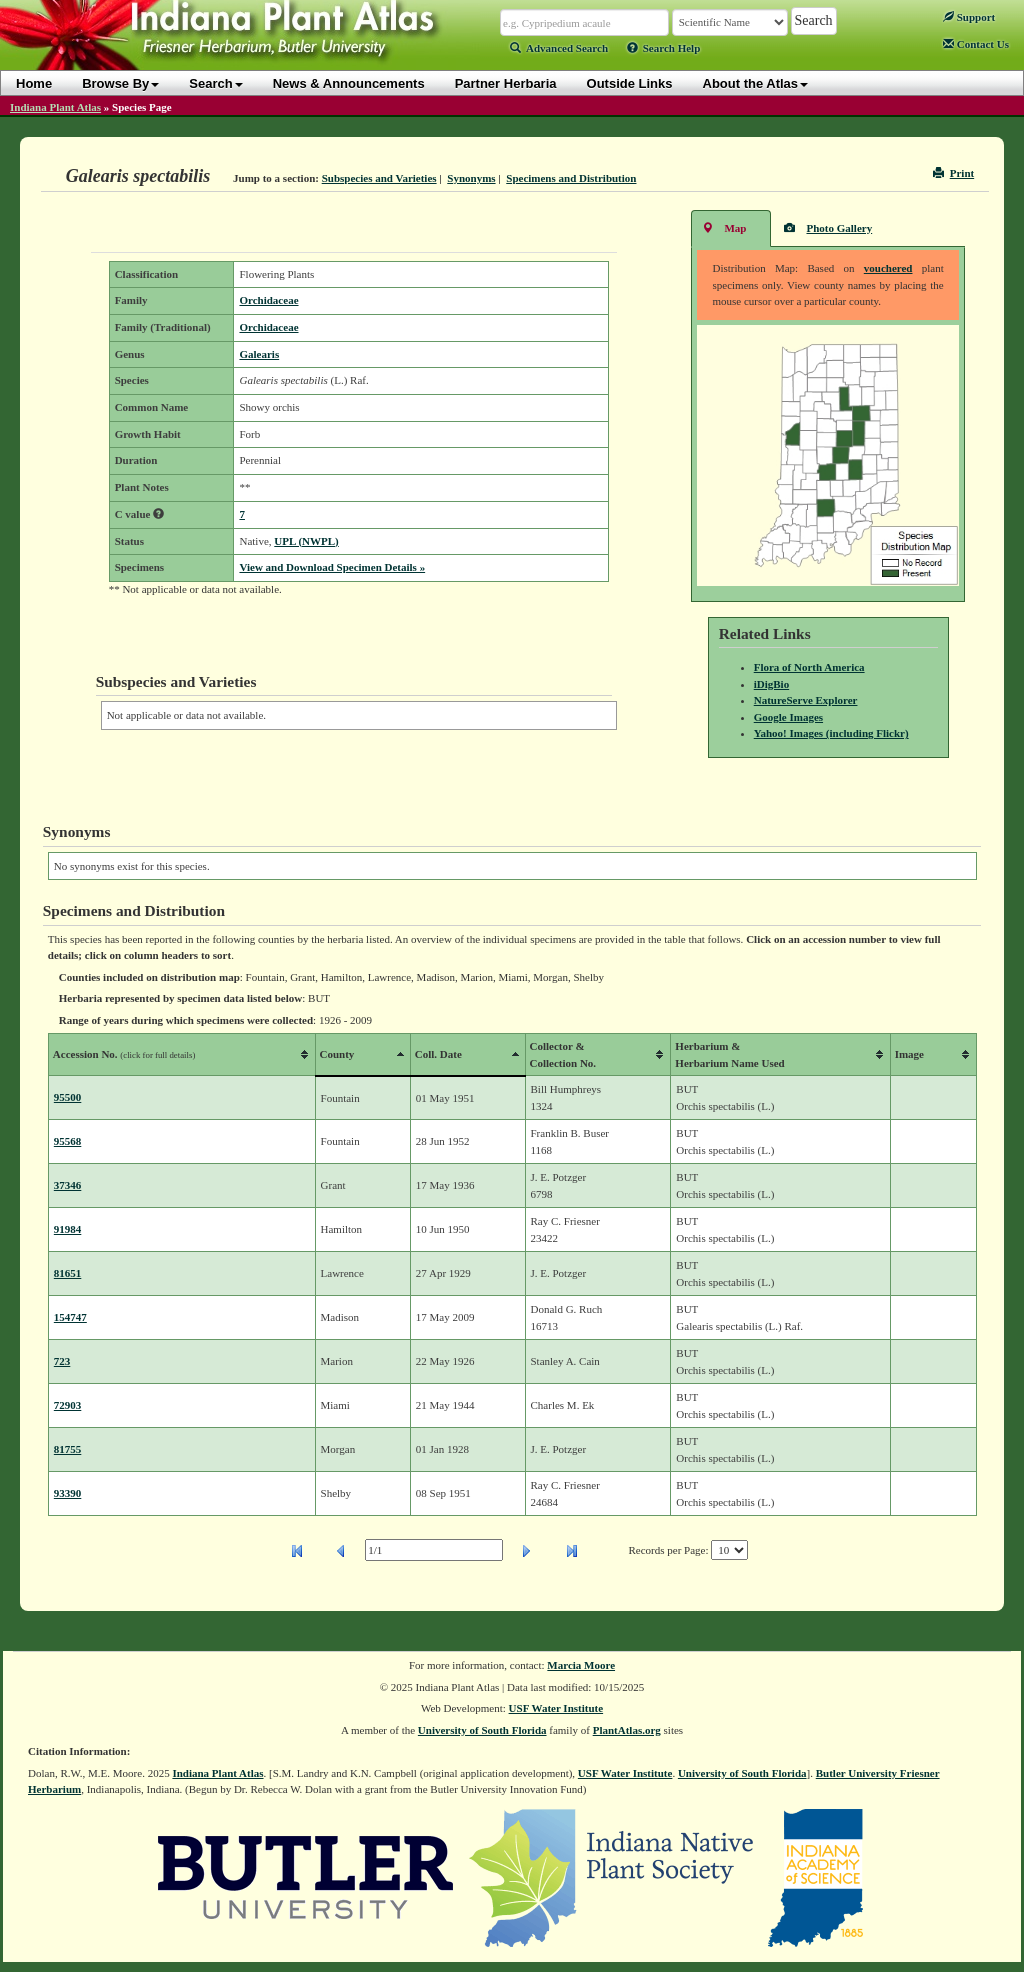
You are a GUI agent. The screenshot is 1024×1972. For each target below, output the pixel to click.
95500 (68, 1097)
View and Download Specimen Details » (332, 567)
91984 (68, 1229)
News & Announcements (349, 83)
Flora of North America (809, 667)
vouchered (888, 268)
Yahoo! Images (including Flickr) (831, 733)
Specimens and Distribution (571, 178)
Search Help (664, 48)
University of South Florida (482, 1730)
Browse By (120, 83)
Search (215, 83)
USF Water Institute (556, 1708)
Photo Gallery (828, 227)
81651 (68, 1273)
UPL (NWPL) (306, 541)
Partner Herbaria (506, 83)
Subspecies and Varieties (379, 178)
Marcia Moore (581, 1665)
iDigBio (771, 684)
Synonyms (471, 178)
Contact (976, 44)
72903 (68, 1405)
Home (34, 83)
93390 (68, 1493)
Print (953, 173)
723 (62, 1361)
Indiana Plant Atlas (55, 107)
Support (969, 17)
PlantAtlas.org (627, 1730)
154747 (70, 1317)
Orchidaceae (268, 300)
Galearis (259, 354)
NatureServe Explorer (806, 700)
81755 (68, 1449)
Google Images (788, 717)
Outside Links (630, 83)
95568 (68, 1141)
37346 (68, 1185)
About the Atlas (756, 83)
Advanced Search (559, 48)
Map (724, 227)
